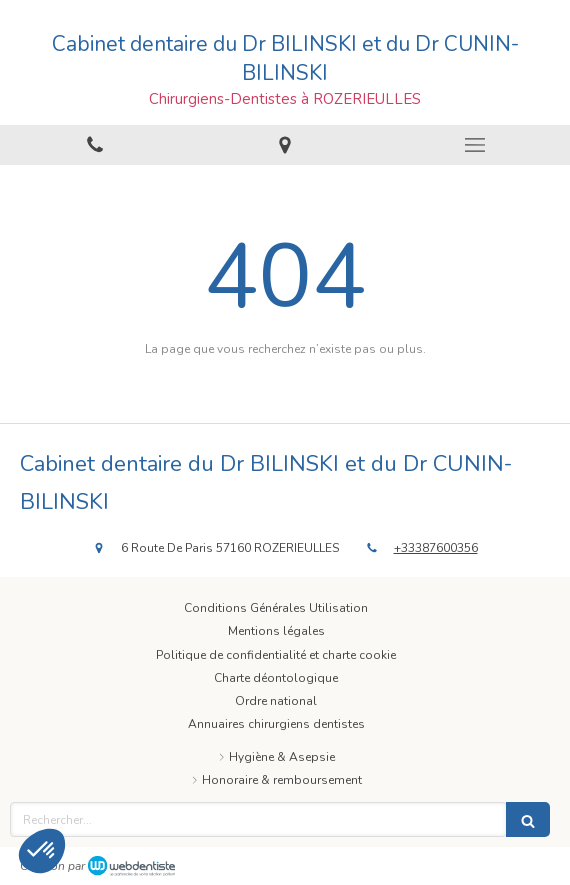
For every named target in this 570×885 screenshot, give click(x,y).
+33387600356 (436, 548)
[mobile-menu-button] (475, 145)
